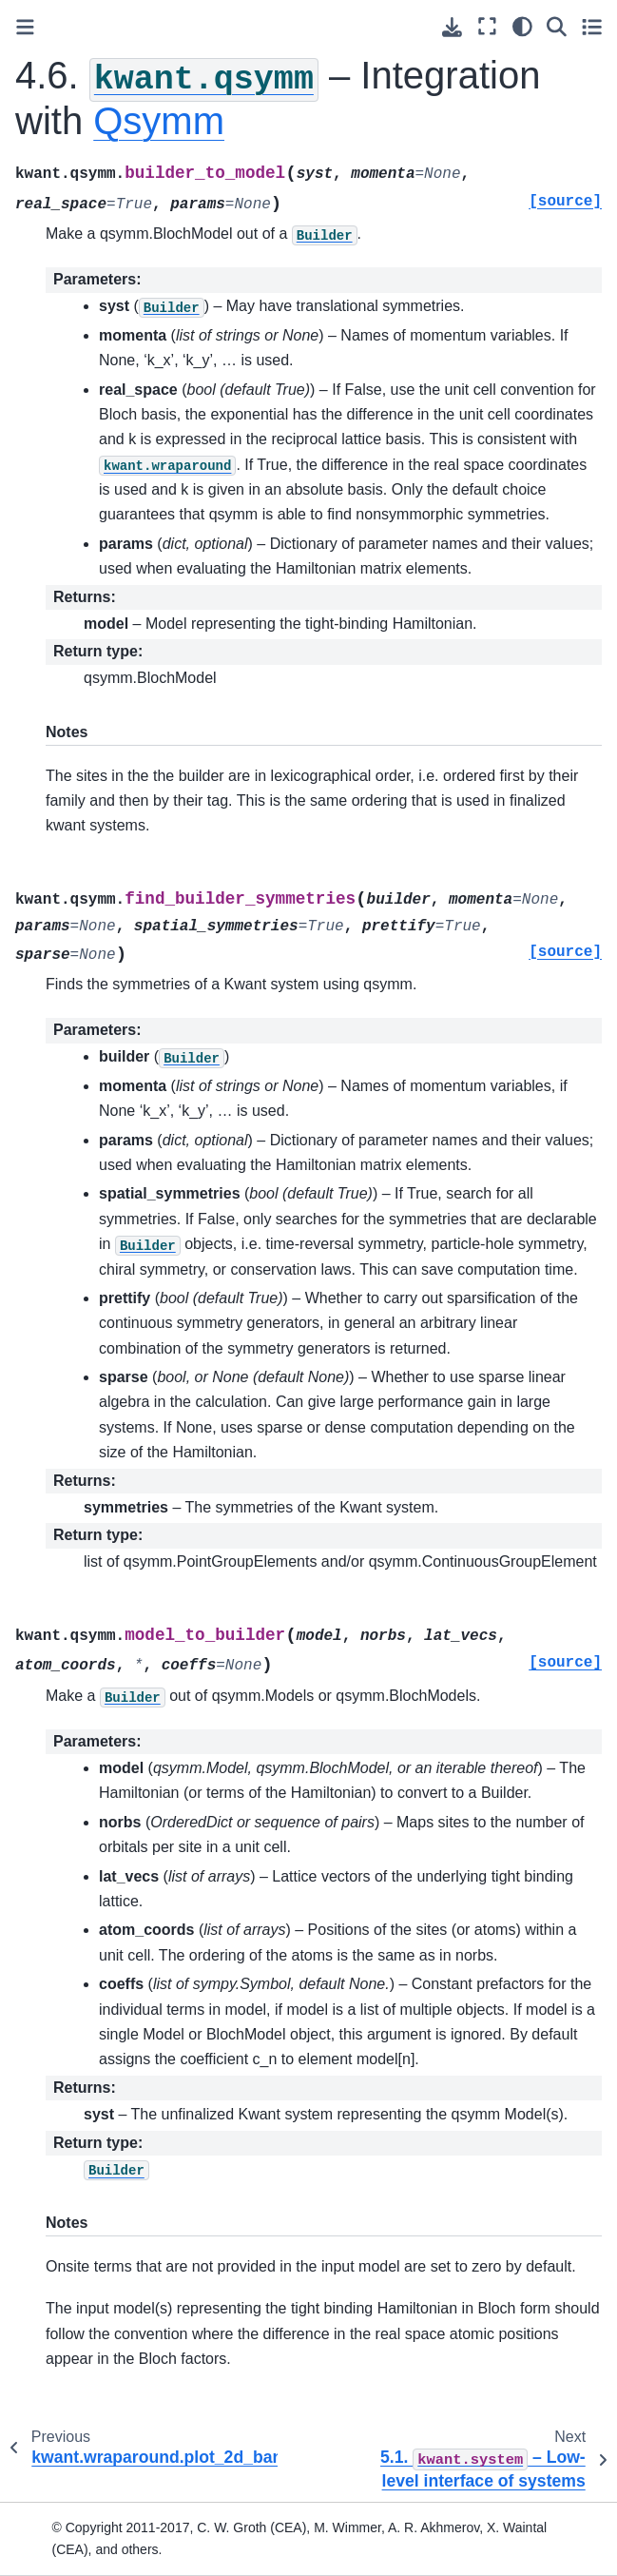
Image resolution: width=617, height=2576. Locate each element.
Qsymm (158, 121)
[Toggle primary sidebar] (25, 27)
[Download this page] (452, 27)
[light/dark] (522, 26)
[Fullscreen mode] (487, 26)
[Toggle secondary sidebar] (591, 26)
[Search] (556, 26)
